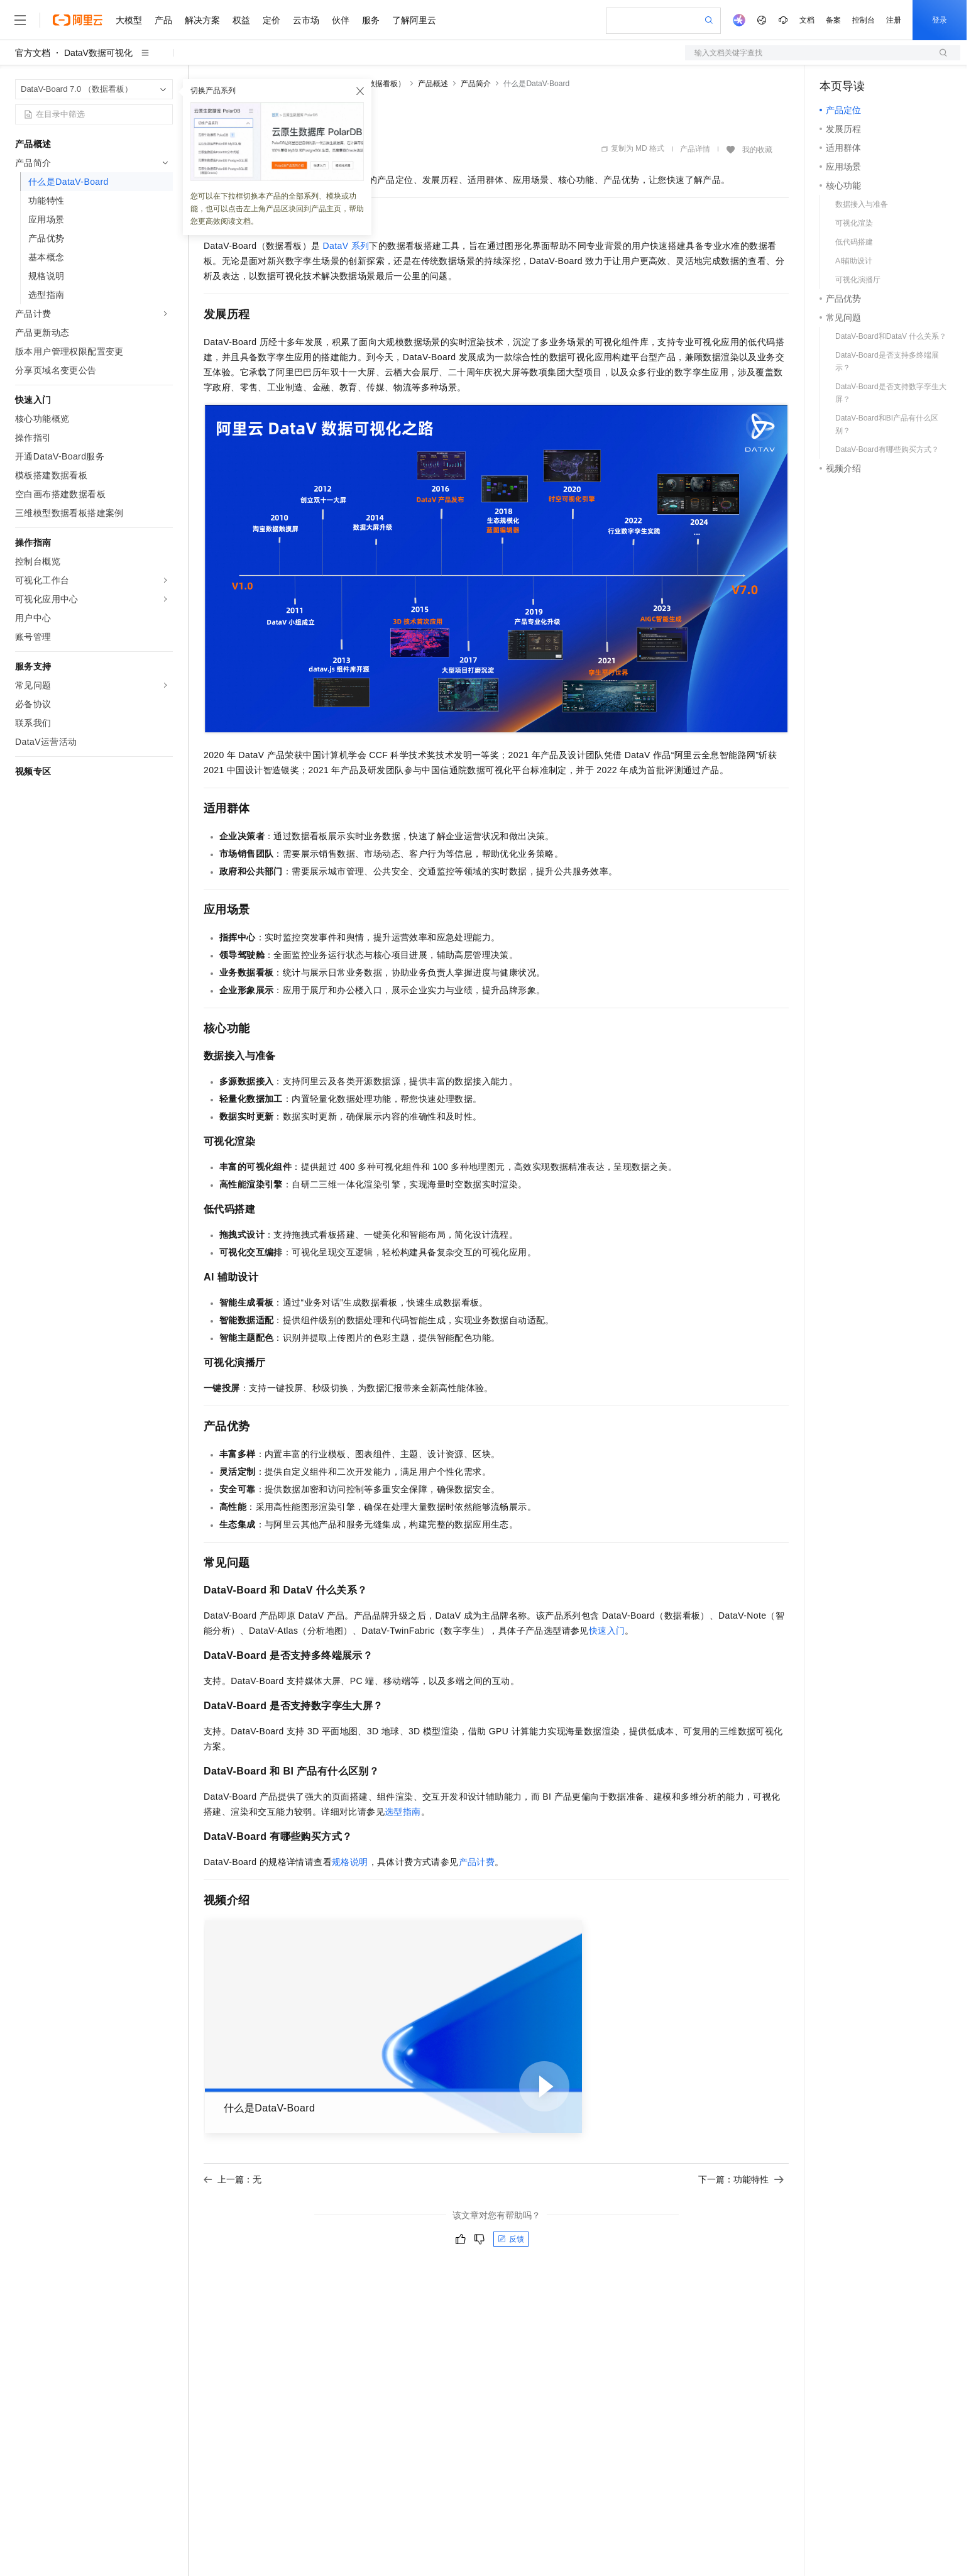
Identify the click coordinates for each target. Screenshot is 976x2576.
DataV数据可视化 (98, 53)
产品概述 (433, 83)
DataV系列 (346, 246)
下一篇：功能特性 (741, 2179)
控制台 (863, 20)
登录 (939, 20)
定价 (271, 20)
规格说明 (350, 1862)
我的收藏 (757, 149)
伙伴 (340, 20)
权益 (241, 20)
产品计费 (477, 1862)
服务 (371, 20)
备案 (833, 20)
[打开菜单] (20, 20)
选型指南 (403, 1812)
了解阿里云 (414, 20)
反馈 (511, 2239)
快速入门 (607, 1631)
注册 (893, 20)
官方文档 (32, 53)
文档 (806, 20)
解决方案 (202, 20)
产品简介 (476, 83)
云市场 (306, 20)
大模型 (129, 20)
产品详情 (695, 149)
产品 (163, 20)
